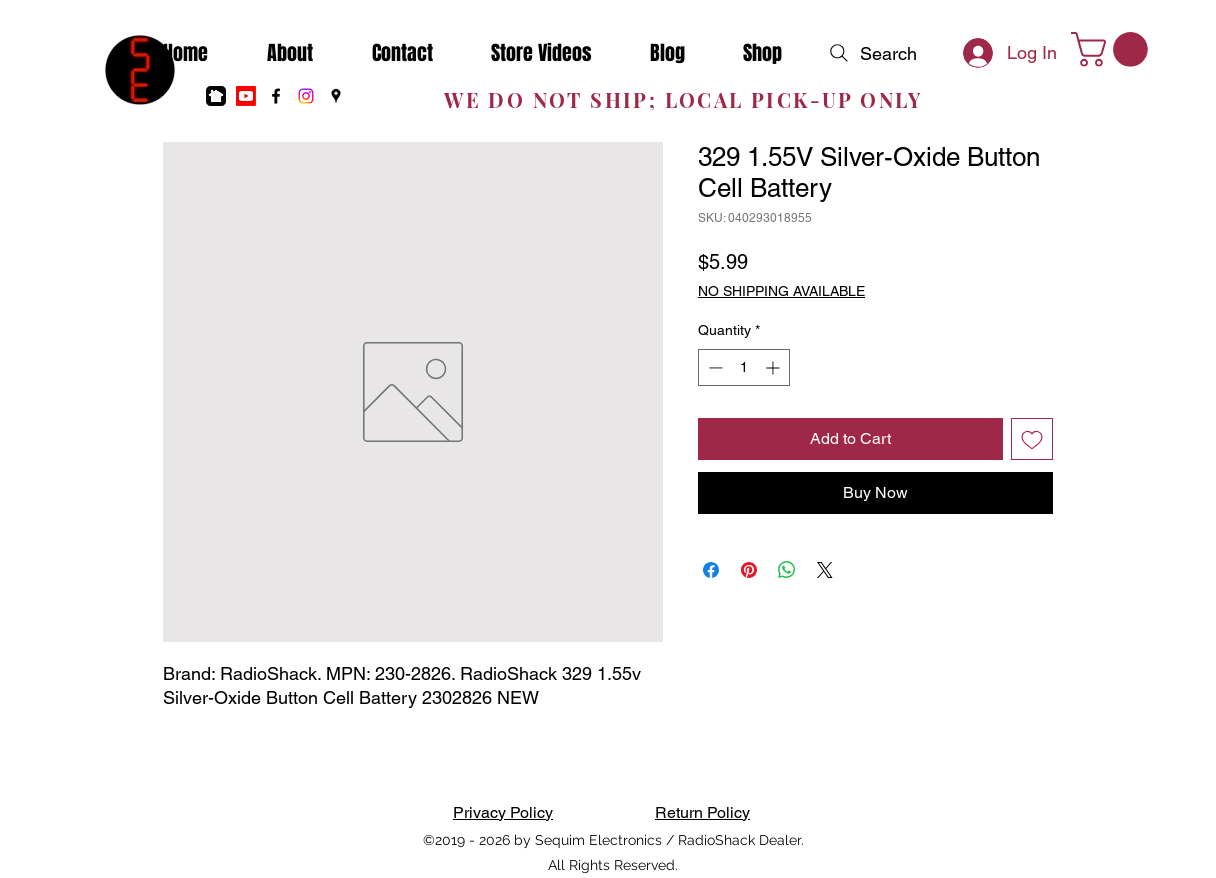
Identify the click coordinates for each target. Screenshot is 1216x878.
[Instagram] (306, 96)
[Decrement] (713, 367)
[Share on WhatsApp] (787, 570)
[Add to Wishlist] (1032, 439)
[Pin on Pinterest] (749, 570)
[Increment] (774, 367)
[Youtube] (246, 96)
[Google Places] (336, 96)
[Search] (871, 53)
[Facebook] (276, 96)
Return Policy (702, 812)
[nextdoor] (216, 96)
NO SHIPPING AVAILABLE (781, 291)
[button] (1113, 49)
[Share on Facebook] (711, 570)
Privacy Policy (503, 812)
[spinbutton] (744, 367)
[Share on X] (825, 570)
